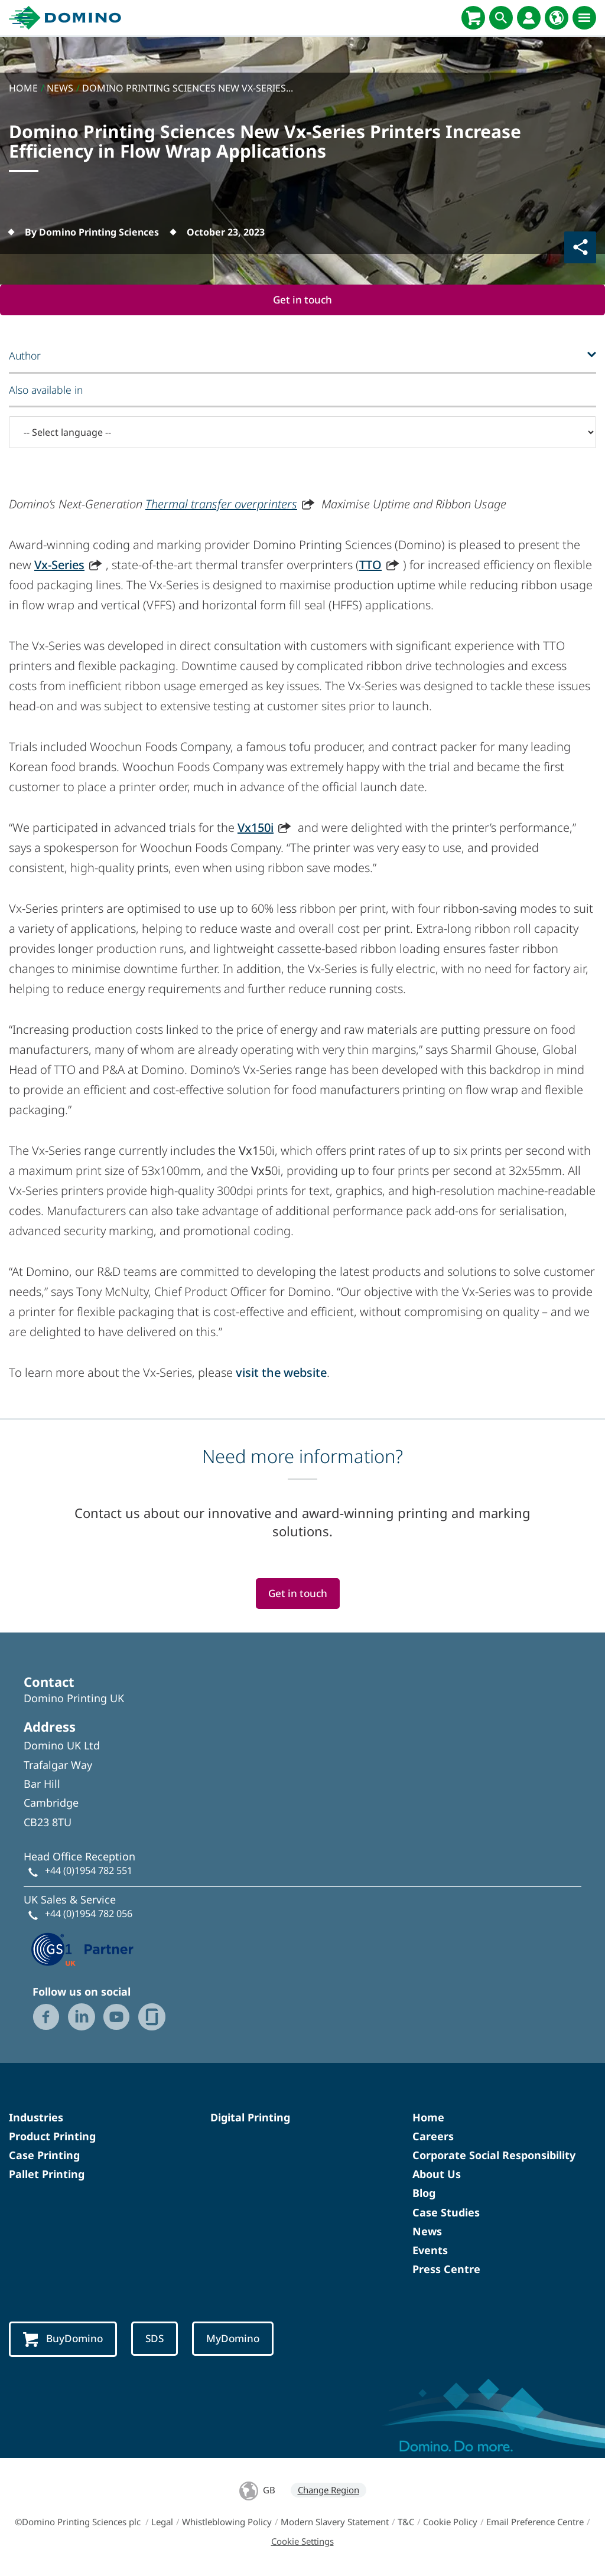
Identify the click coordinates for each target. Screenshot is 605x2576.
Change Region (328, 2491)
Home (428, 2118)
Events (430, 2251)
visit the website (281, 1372)
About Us (436, 2174)
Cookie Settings (302, 2542)
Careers (433, 2137)
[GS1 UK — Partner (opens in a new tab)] (83, 1948)
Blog (423, 2194)
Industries (36, 2118)
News (427, 2232)
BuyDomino (64, 2341)
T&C (406, 2523)
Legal (162, 2523)
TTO (370, 565)
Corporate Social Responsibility (493, 2156)
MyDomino (237, 2340)
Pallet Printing (46, 2174)
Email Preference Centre (535, 2523)
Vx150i (256, 827)
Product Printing (52, 2137)
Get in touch (303, 300)
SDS (157, 2340)
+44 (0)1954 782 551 (88, 1871)
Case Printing (44, 2156)
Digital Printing (250, 2118)
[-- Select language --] (302, 433)
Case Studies (446, 2213)
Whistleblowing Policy (227, 2523)
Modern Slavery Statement (335, 2523)
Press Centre (446, 2269)
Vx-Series (59, 565)
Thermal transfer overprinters (221, 504)
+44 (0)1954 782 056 (88, 1914)
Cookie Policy (450, 2523)
